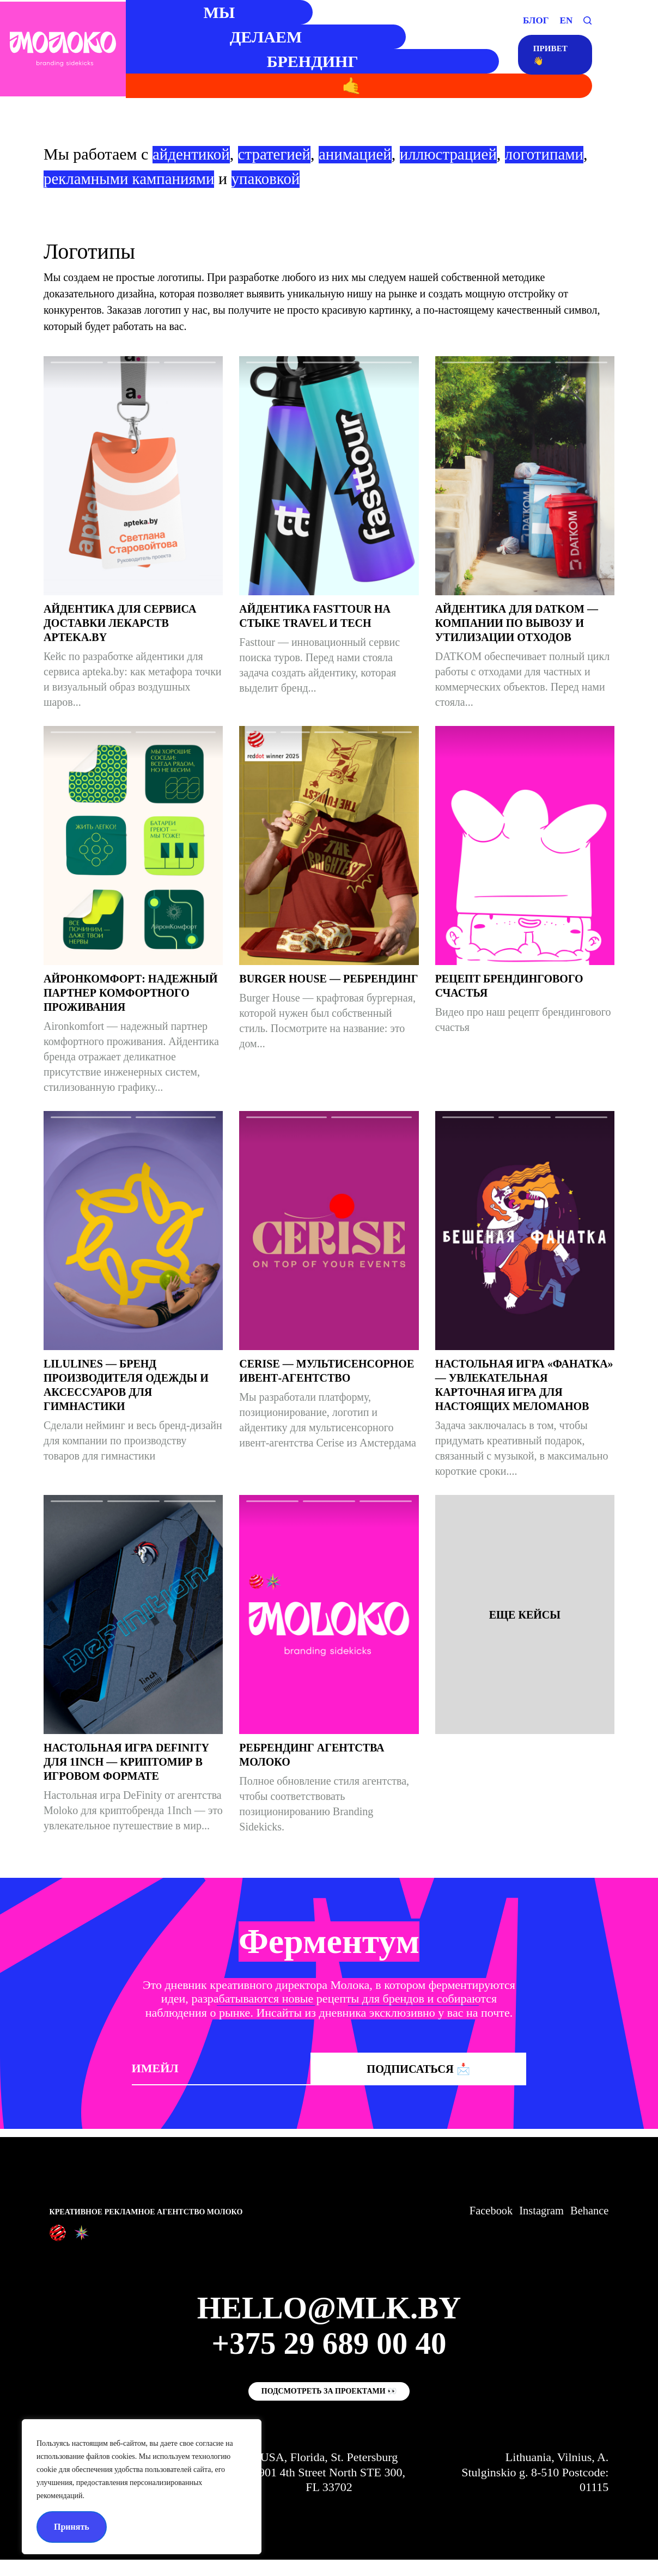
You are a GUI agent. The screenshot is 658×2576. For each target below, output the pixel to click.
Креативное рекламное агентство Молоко (146, 2212)
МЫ (205, 12)
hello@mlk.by (329, 2311)
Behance (588, 2211)
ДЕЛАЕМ (254, 37)
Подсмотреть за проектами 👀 (329, 2407)
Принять (71, 2526)
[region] (141, 2486)
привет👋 (547, 57)
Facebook (483, 2211)
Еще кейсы (524, 1615)
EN (566, 20)
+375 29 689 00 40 (329, 2350)
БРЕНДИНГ (302, 61)
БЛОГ (536, 20)
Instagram (537, 2211)
